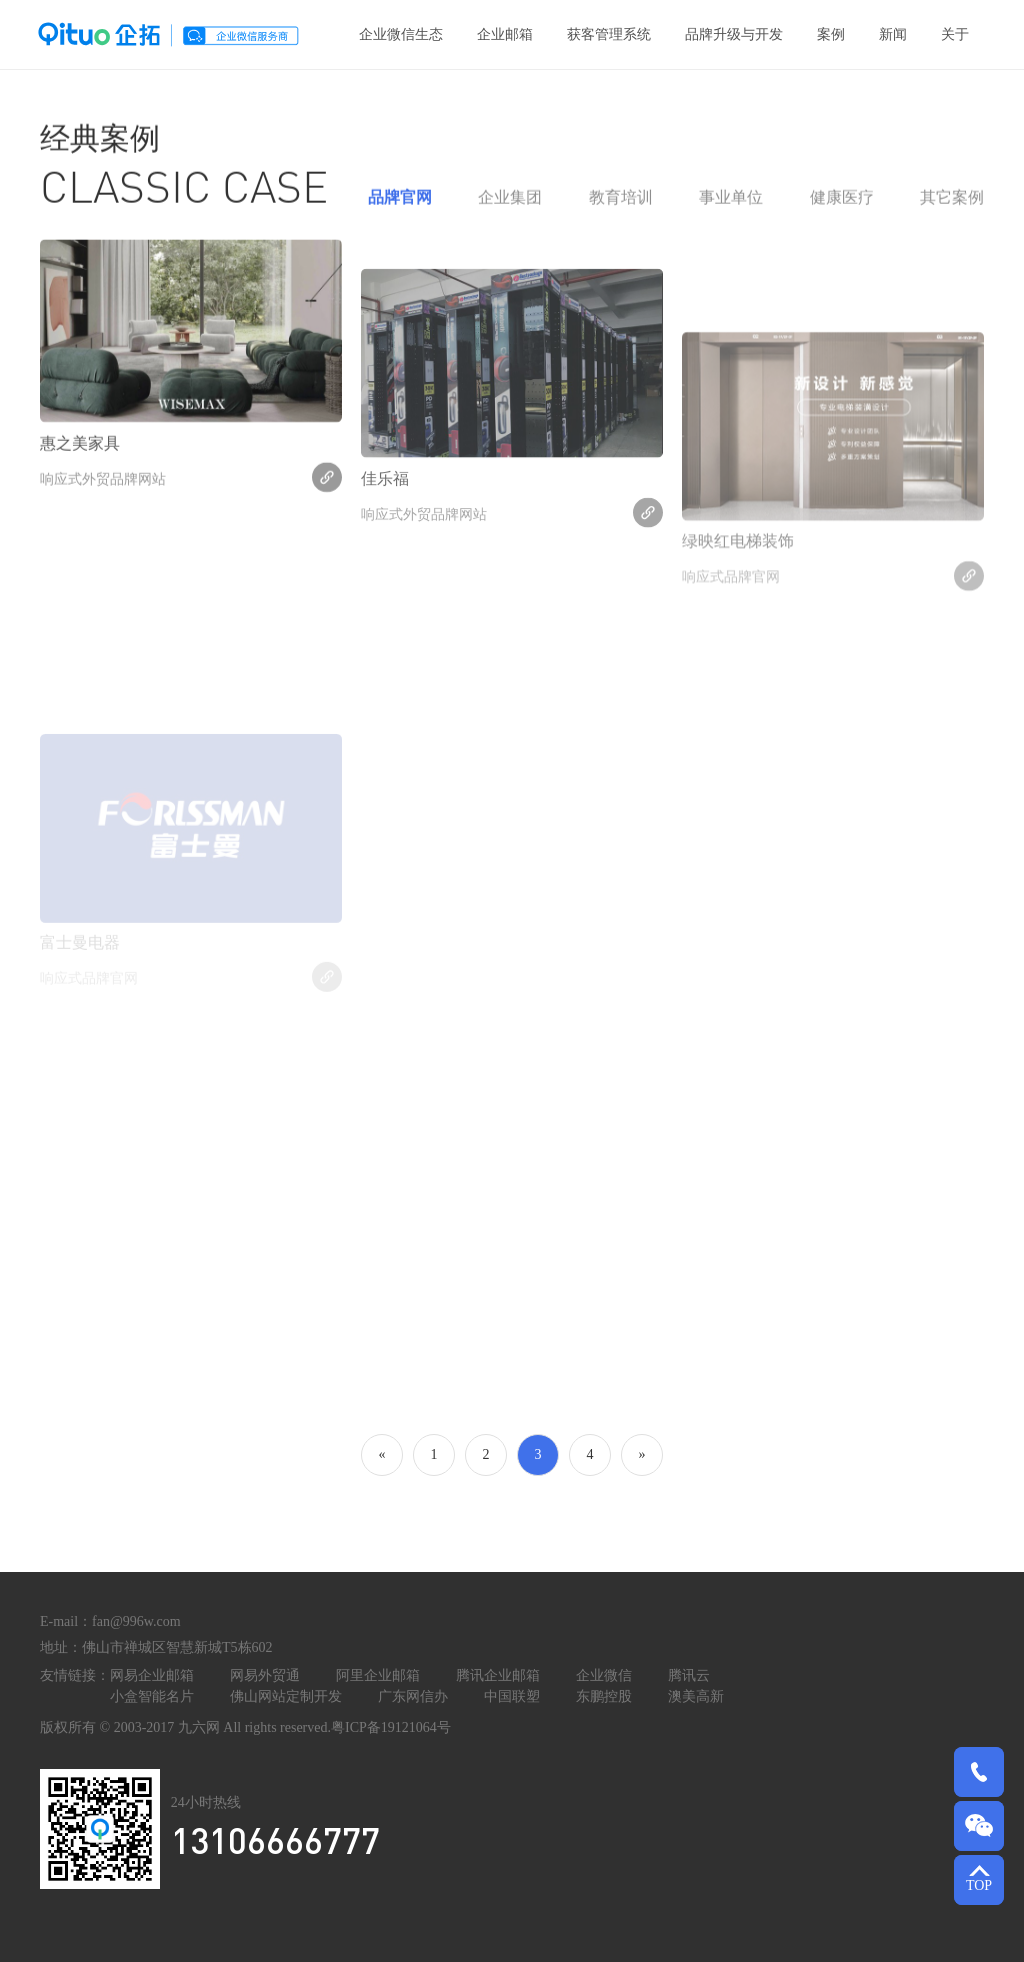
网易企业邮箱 (152, 1675)
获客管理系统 (609, 34)
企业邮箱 (505, 34)
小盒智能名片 (152, 1696)
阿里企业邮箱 (378, 1675)
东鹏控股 (604, 1696)
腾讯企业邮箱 (498, 1675)
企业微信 (604, 1675)
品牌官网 (400, 208)
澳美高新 (696, 1696)
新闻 (893, 34)
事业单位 (731, 208)
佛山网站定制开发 (286, 1696)
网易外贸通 (265, 1675)
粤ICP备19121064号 (391, 1727)
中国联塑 (512, 1696)
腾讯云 (689, 1675)
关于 (955, 34)
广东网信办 (413, 1696)
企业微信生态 (401, 34)
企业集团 (510, 208)
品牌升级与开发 (734, 34)
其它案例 (952, 208)
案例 (831, 34)
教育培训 (621, 208)
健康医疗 (842, 208)
